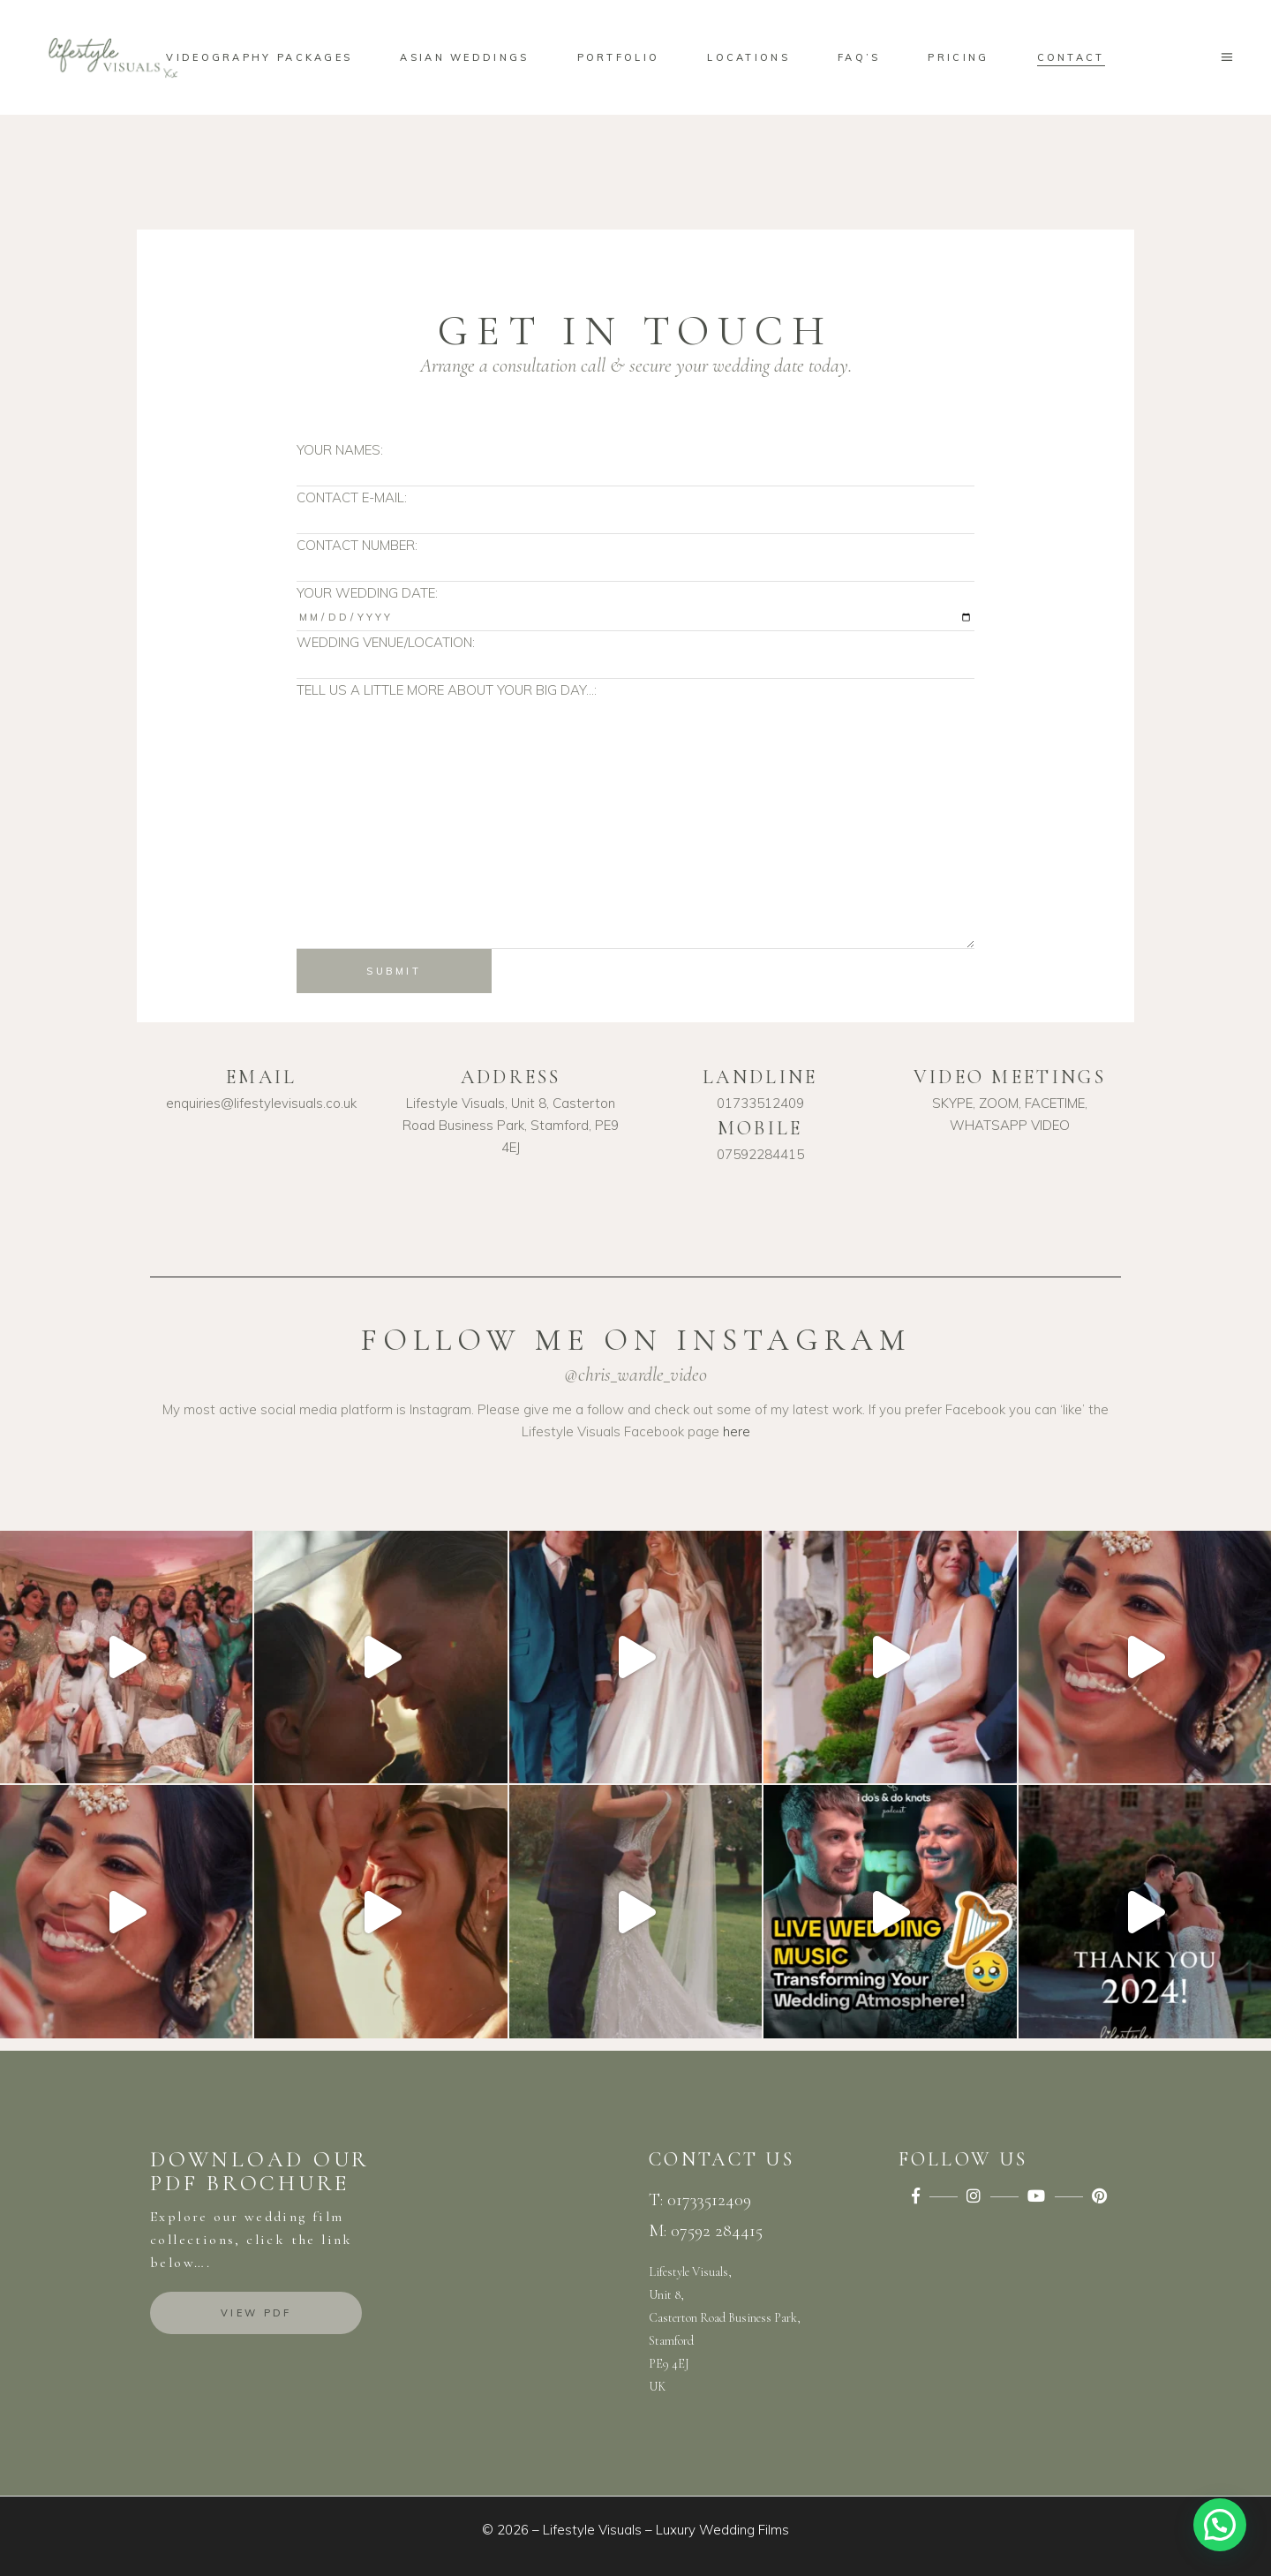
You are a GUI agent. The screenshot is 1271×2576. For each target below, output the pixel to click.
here (736, 1431)
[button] (1219, 2524)
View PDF (256, 2313)
